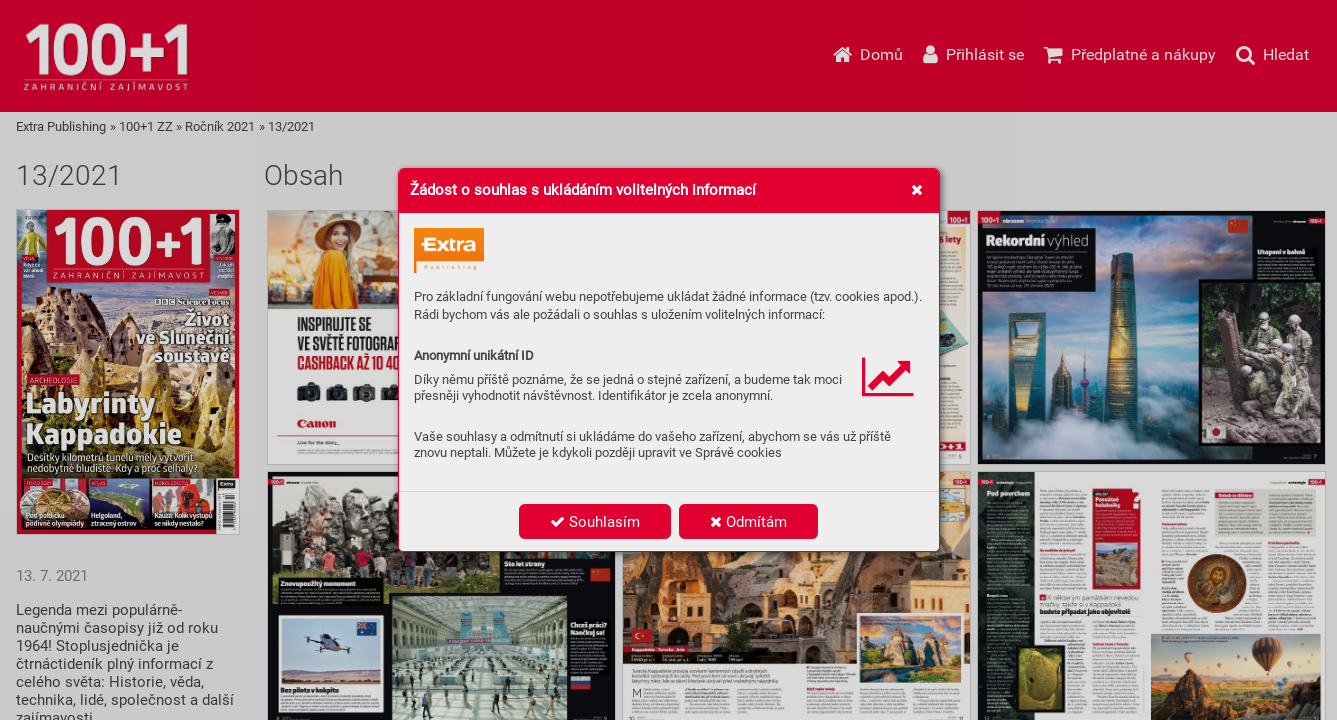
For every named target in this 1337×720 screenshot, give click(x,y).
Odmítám (748, 522)
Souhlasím (595, 522)
